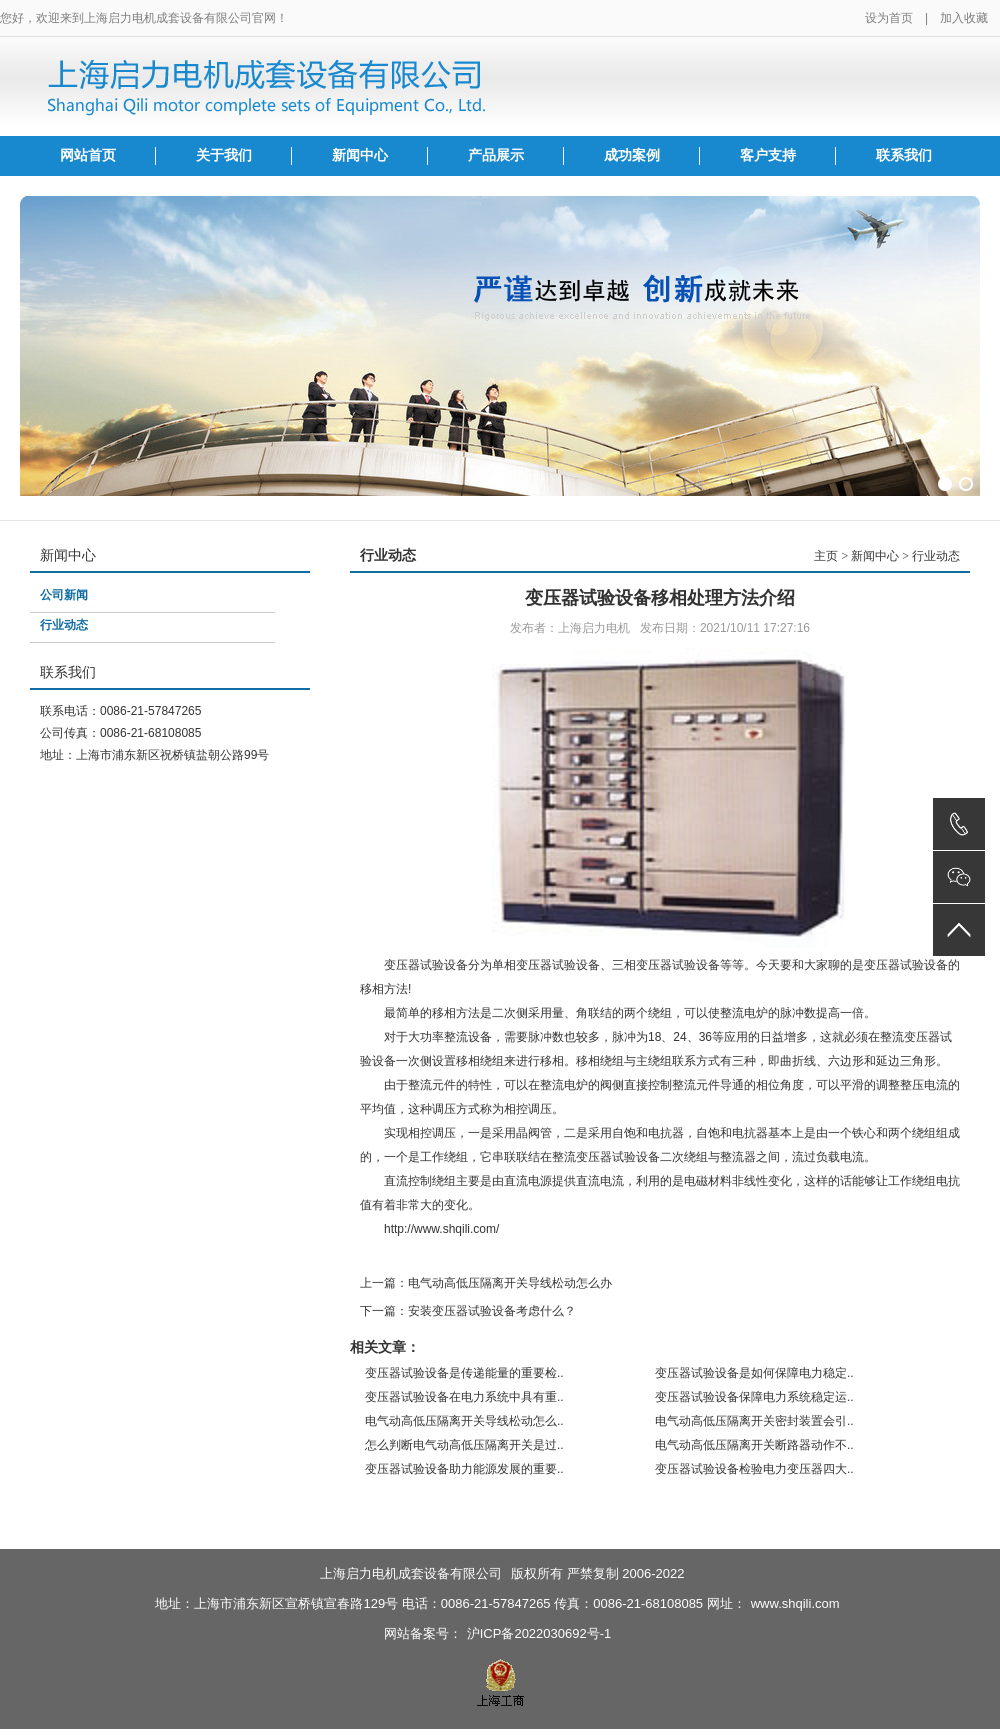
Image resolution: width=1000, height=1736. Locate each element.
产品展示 (496, 155)
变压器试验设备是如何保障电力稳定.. (754, 1373)
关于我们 (224, 155)
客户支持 (768, 155)
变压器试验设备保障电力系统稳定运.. (754, 1397)
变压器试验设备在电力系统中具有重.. (464, 1397)
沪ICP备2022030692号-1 (539, 1633)
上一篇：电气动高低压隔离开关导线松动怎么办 (486, 1283)
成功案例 (632, 155)
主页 (826, 556)
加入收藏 (964, 18)
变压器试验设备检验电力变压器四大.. (754, 1469)
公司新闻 (64, 595)
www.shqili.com (795, 1603)
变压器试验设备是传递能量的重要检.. (464, 1373)
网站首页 (88, 155)
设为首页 (889, 18)
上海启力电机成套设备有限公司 (411, 1573)
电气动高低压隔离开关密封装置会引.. (754, 1421)
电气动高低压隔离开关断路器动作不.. (754, 1445)
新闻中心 (360, 155)
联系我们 (904, 155)
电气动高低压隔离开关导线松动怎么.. (464, 1421)
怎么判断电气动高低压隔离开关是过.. (464, 1445)
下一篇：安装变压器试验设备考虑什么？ (468, 1311)
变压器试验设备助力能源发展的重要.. (464, 1469)
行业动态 (64, 625)
